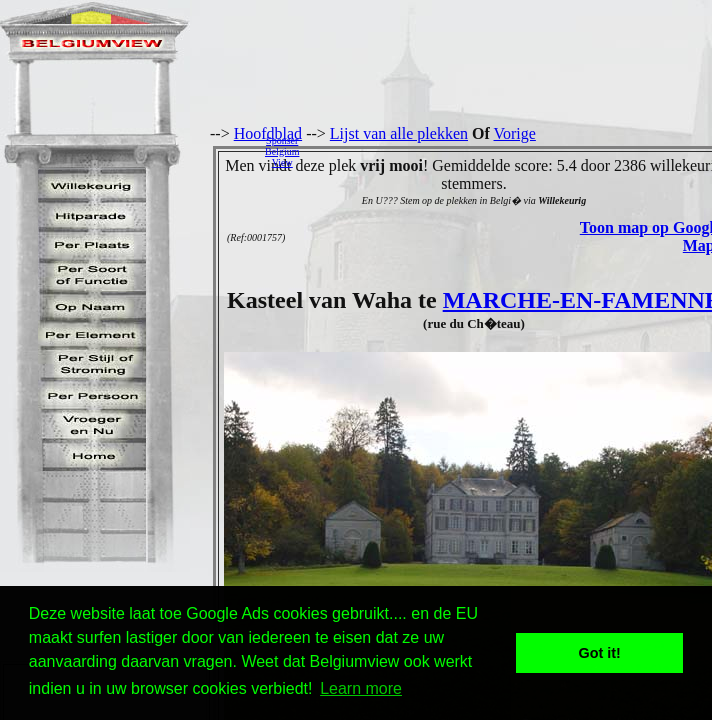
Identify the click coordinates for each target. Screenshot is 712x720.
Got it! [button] (600, 653)
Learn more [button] (361, 688)
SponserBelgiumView (282, 151)
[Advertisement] (511, 151)
